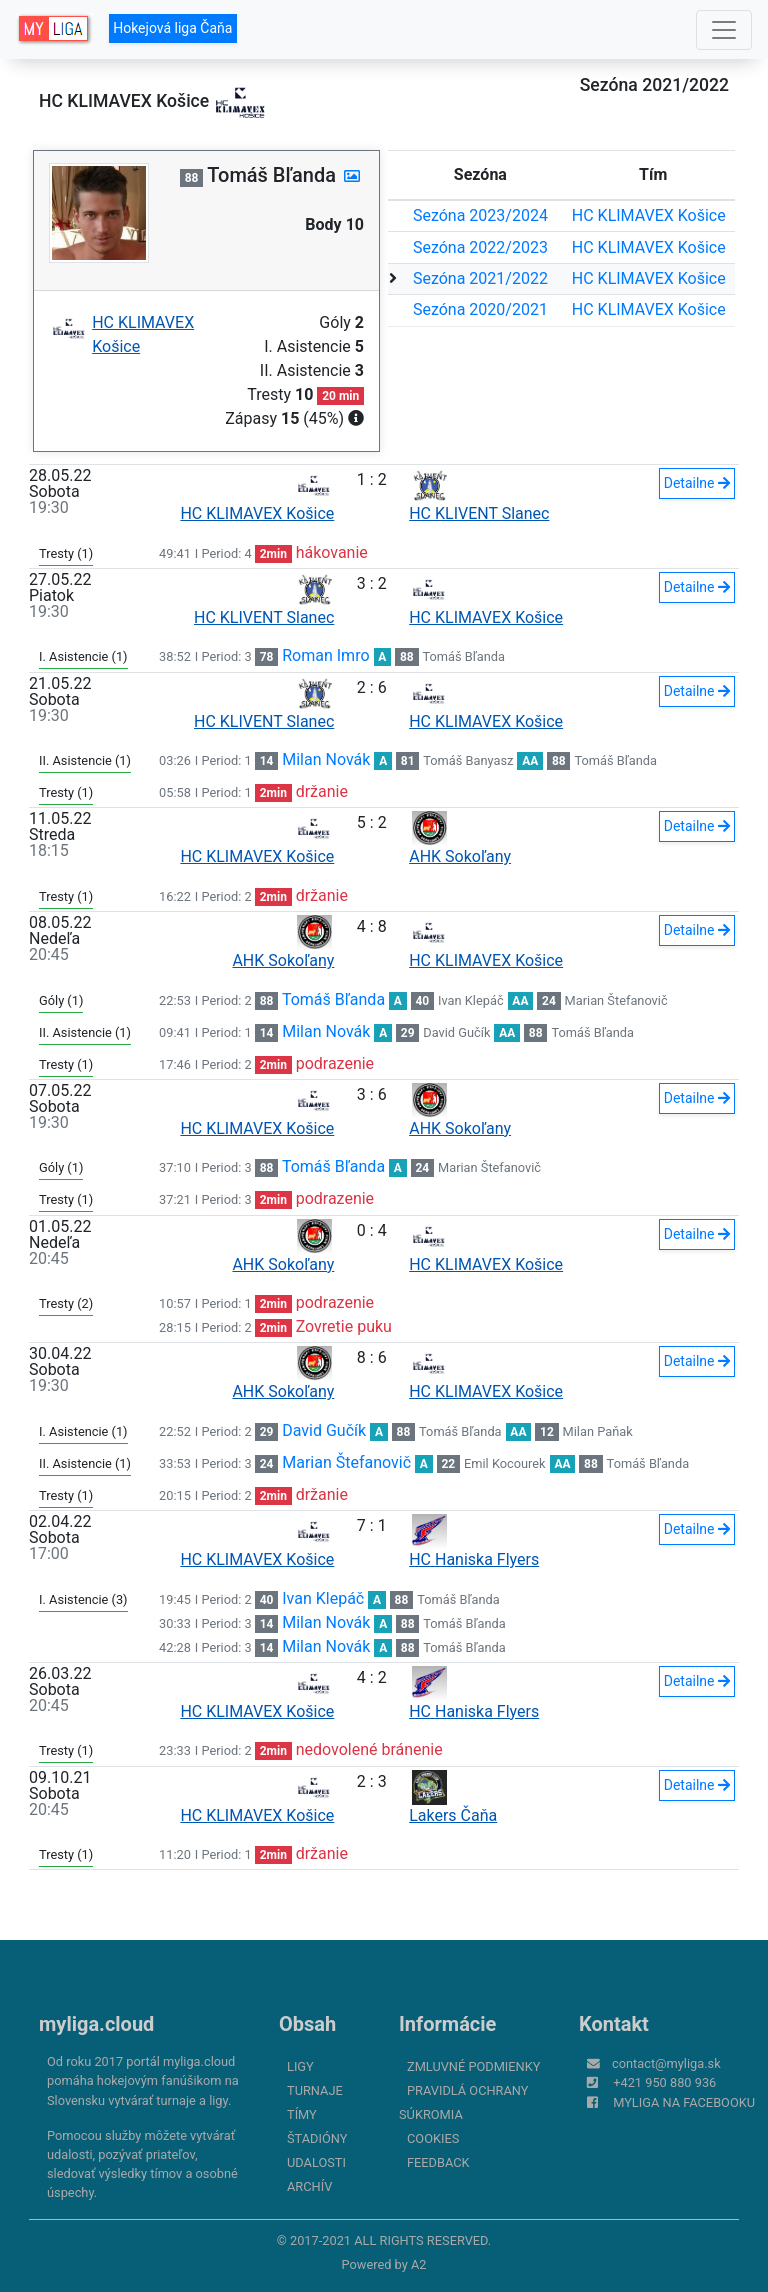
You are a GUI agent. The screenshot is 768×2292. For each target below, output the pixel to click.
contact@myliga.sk (666, 2063)
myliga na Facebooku (684, 2102)
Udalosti (316, 2162)
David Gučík (456, 1032)
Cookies (433, 2138)
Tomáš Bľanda (463, 656)
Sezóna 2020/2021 (480, 309)
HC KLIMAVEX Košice (649, 215)
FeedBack (438, 2162)
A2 (419, 2264)
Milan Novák (326, 759)
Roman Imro (325, 655)
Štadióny (317, 2138)
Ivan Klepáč (471, 1000)
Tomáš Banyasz (468, 760)
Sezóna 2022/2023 (480, 247)
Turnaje (315, 2090)
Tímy (302, 2114)
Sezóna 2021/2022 (480, 278)
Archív (309, 2186)
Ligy (300, 2066)
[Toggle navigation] (724, 30)
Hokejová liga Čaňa (172, 28)
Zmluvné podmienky (473, 2066)
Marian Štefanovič (616, 1000)
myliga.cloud (96, 2024)
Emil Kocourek (505, 1463)
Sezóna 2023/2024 (480, 215)
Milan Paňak (598, 1431)
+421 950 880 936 (664, 2082)
